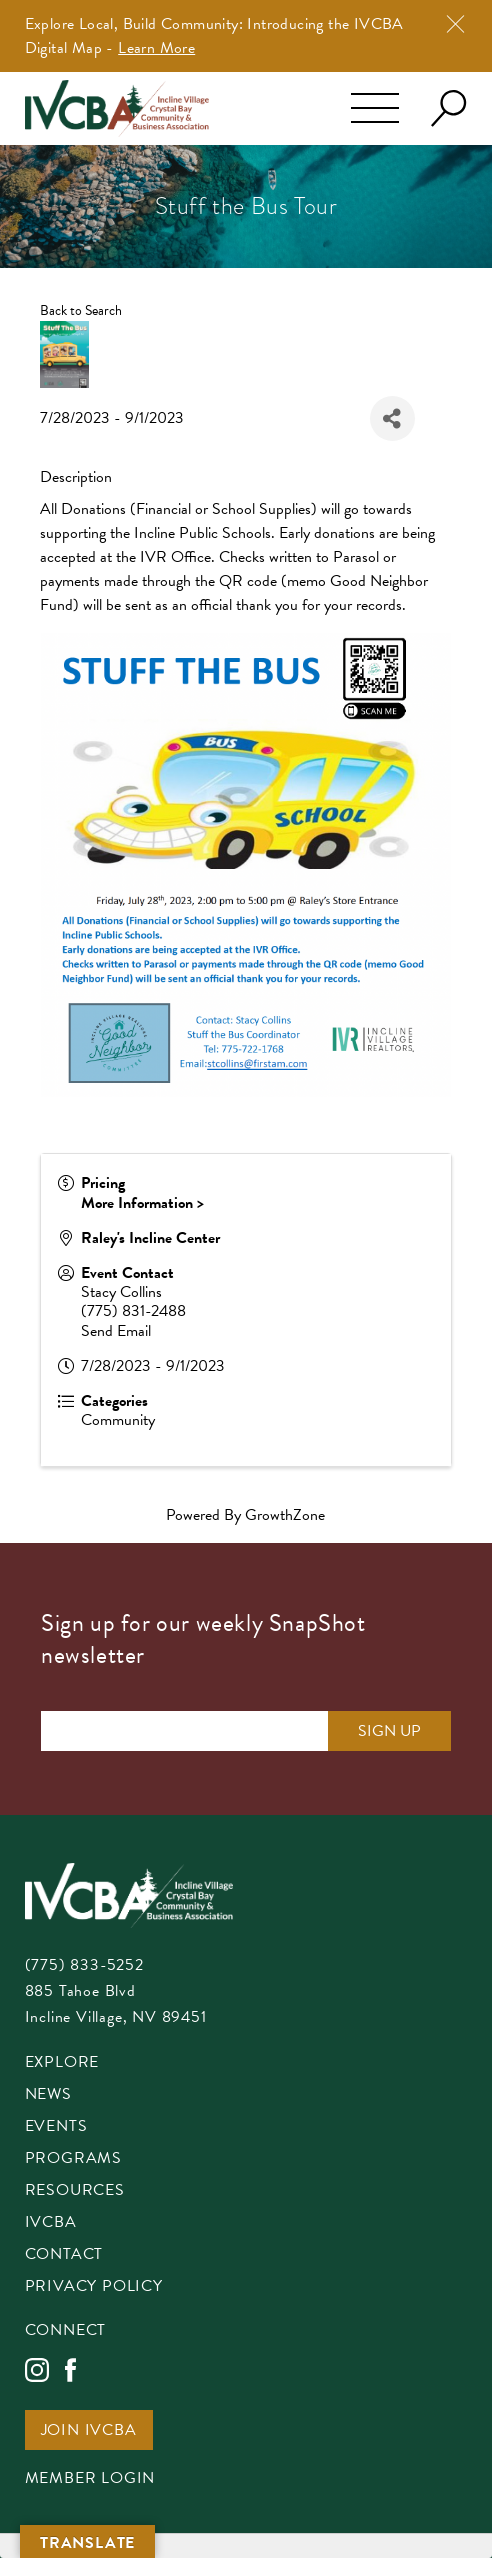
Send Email (116, 1331)
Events (56, 2127)
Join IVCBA (89, 2431)
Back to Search (81, 310)
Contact (64, 2255)
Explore (62, 2063)
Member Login (90, 2479)
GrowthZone (285, 1515)
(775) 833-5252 (84, 1965)
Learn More (156, 48)
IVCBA (51, 2223)
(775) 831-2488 (133, 1311)
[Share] (392, 418)
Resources (75, 2191)
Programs (73, 2159)
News (48, 2095)
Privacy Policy (94, 2287)
